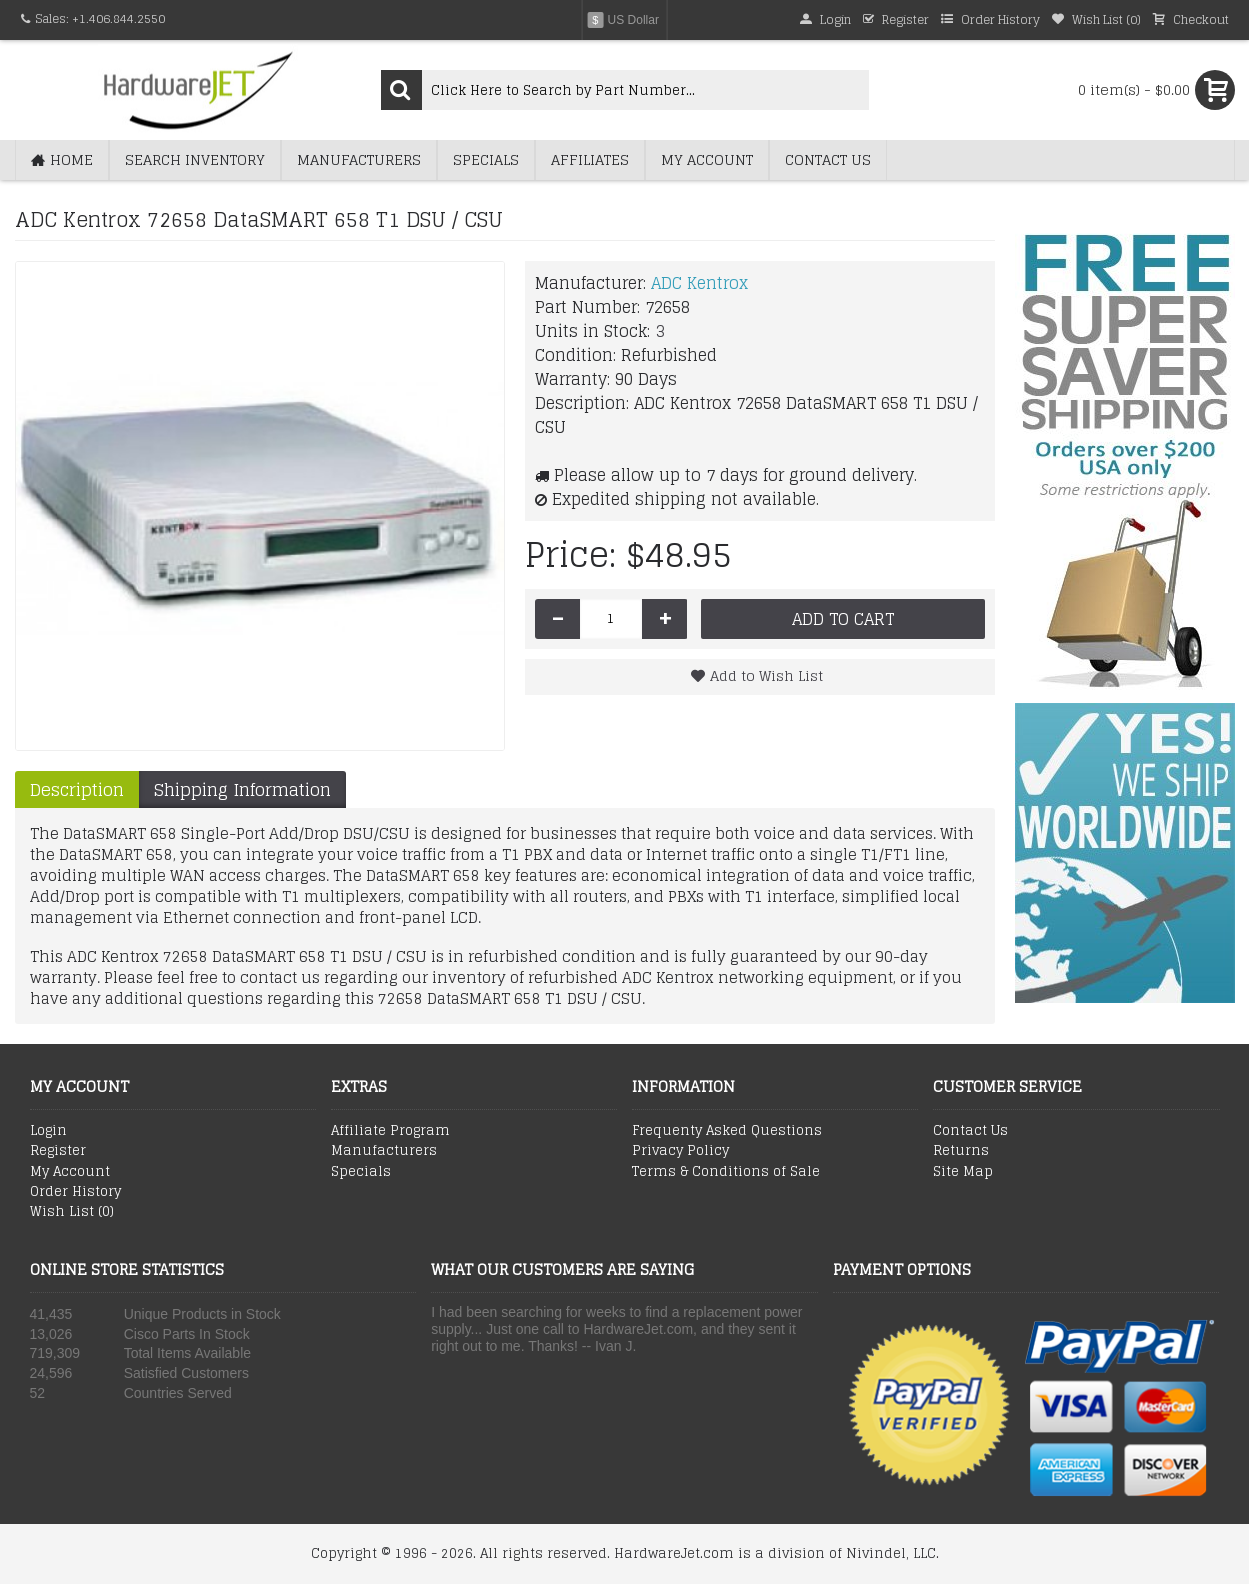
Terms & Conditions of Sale (726, 1172)
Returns (961, 1151)
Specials (361, 1172)
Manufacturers (384, 1151)
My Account (70, 1172)
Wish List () (72, 1212)
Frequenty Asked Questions (727, 1131)
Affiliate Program (390, 1131)
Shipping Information (242, 789)
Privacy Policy (680, 1151)
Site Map (963, 1172)
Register (58, 1151)
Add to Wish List (766, 675)
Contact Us (970, 1131)
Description (77, 789)
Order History (75, 1192)
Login (48, 1131)
